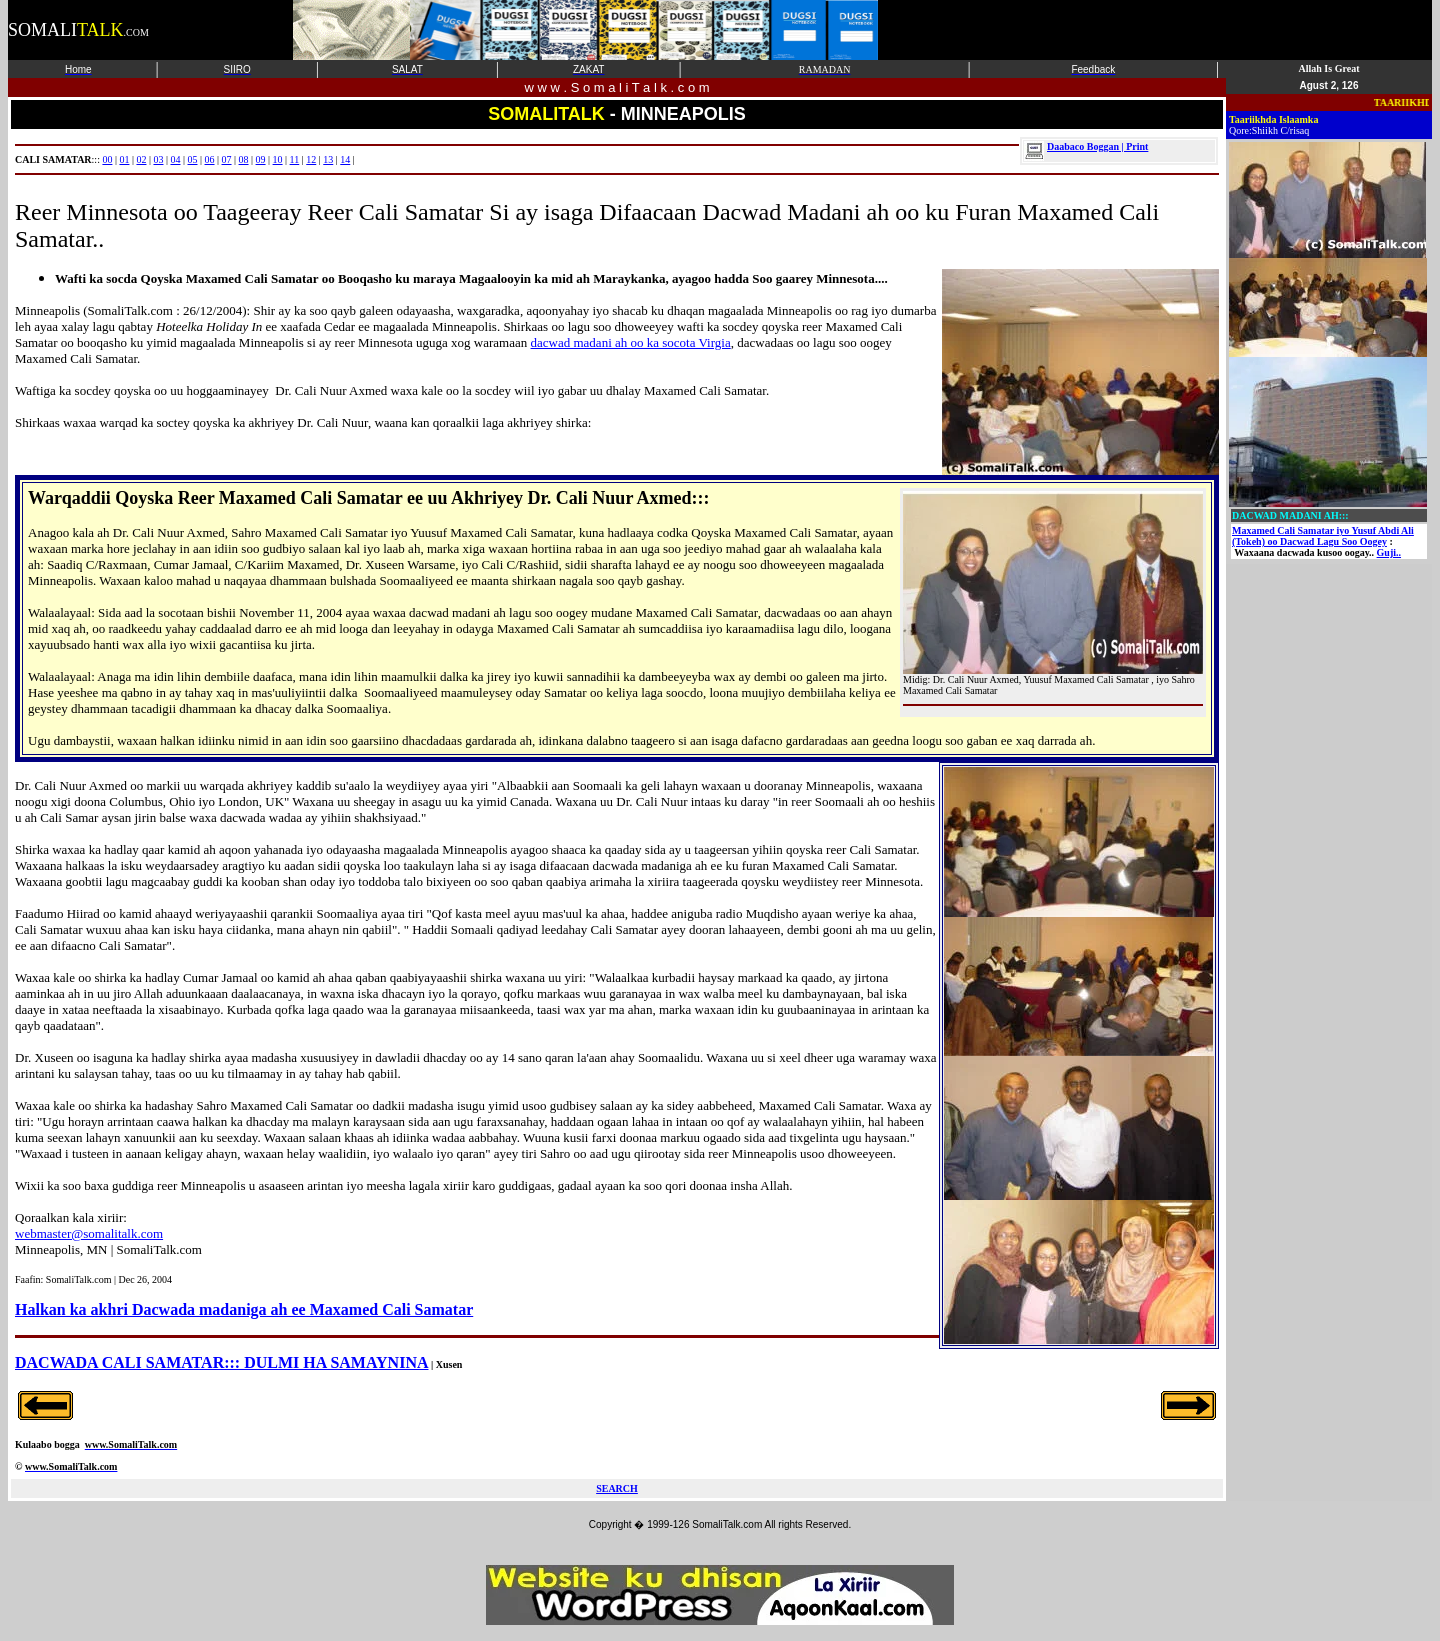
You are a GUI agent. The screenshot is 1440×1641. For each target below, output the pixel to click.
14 (345, 159)
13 (328, 159)
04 (175, 159)
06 (210, 159)
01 (124, 159)
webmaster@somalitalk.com (89, 1233)
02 (141, 159)
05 (193, 159)
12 (311, 159)
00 (107, 159)
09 (261, 159)
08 (244, 159)
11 (295, 159)
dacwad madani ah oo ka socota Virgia (631, 342)
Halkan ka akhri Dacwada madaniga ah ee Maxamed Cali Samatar (244, 1309)
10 (278, 159)
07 (227, 159)
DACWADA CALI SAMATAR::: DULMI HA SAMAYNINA (222, 1362)
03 (158, 159)
